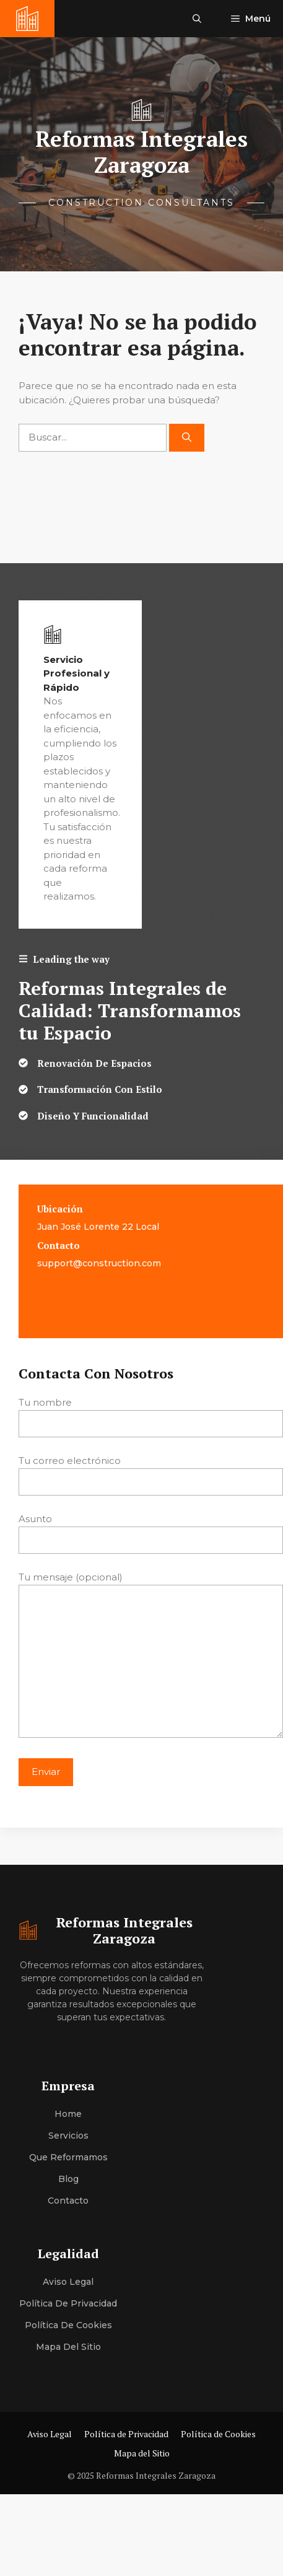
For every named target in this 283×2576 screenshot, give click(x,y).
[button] (197, 18)
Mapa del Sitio (68, 2346)
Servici (63, 2135)
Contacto (68, 2200)
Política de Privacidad (68, 2303)
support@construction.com (99, 1263)
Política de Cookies (68, 2325)
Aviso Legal (68, 2281)
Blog (68, 2178)
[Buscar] (186, 438)
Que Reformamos (68, 2157)
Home (68, 2113)
